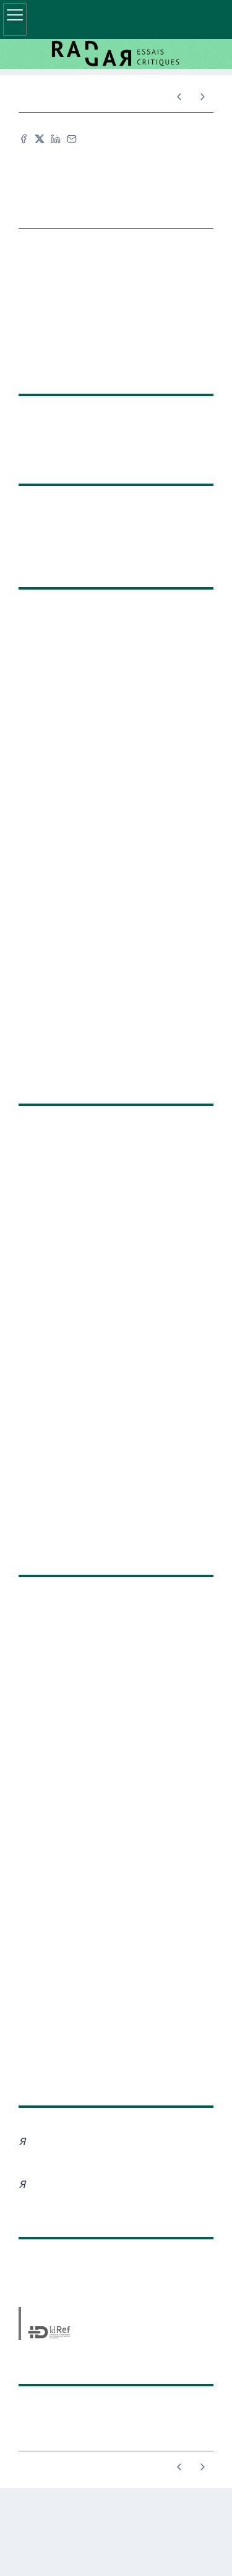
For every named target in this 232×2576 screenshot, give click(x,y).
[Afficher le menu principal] (15, 19)
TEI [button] (111, 202)
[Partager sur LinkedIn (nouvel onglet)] (56, 138)
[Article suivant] (202, 96)
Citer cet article (111, 160)
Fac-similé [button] (108, 181)
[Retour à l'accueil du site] (116, 54)
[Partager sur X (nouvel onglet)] (40, 138)
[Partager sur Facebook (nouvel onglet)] (23, 138)
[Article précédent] (179, 96)
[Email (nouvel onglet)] (72, 138)
